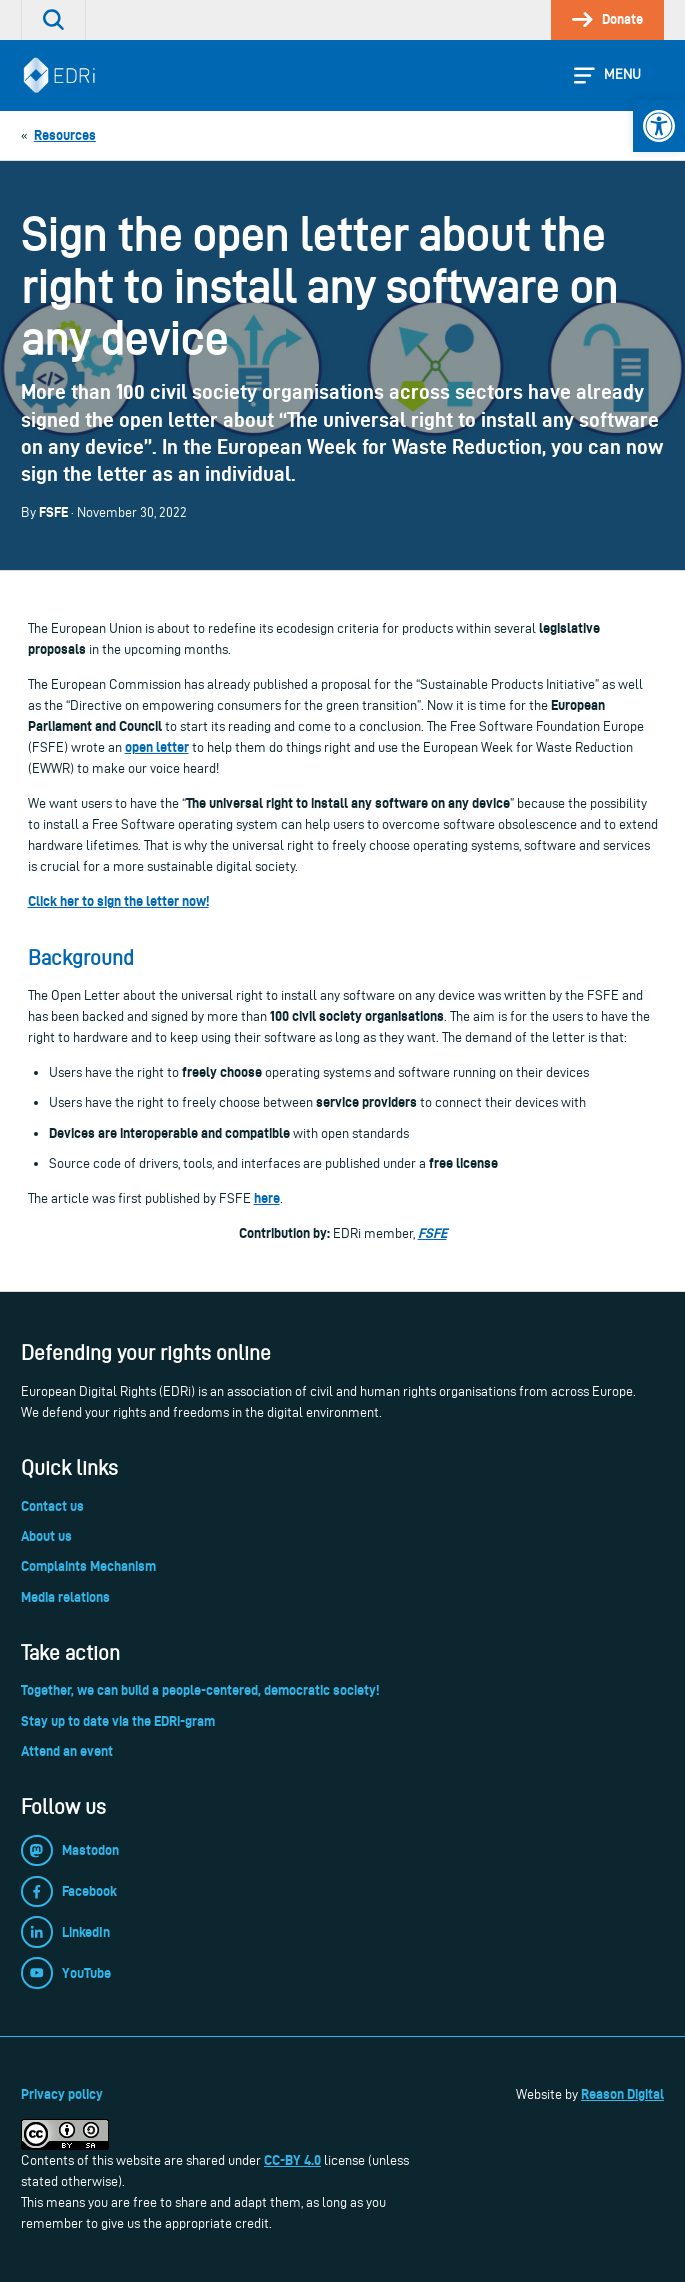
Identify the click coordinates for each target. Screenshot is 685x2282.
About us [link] (46, 1536)
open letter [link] (157, 747)
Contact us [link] (52, 1506)
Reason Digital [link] (622, 2094)
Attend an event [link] (67, 1751)
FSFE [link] (432, 1233)
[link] (659, 126)
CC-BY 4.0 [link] (292, 2160)
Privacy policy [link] (62, 2094)
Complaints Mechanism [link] (88, 1566)
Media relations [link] (65, 1597)
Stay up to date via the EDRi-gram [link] (118, 1721)
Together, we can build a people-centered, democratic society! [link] (200, 1690)
